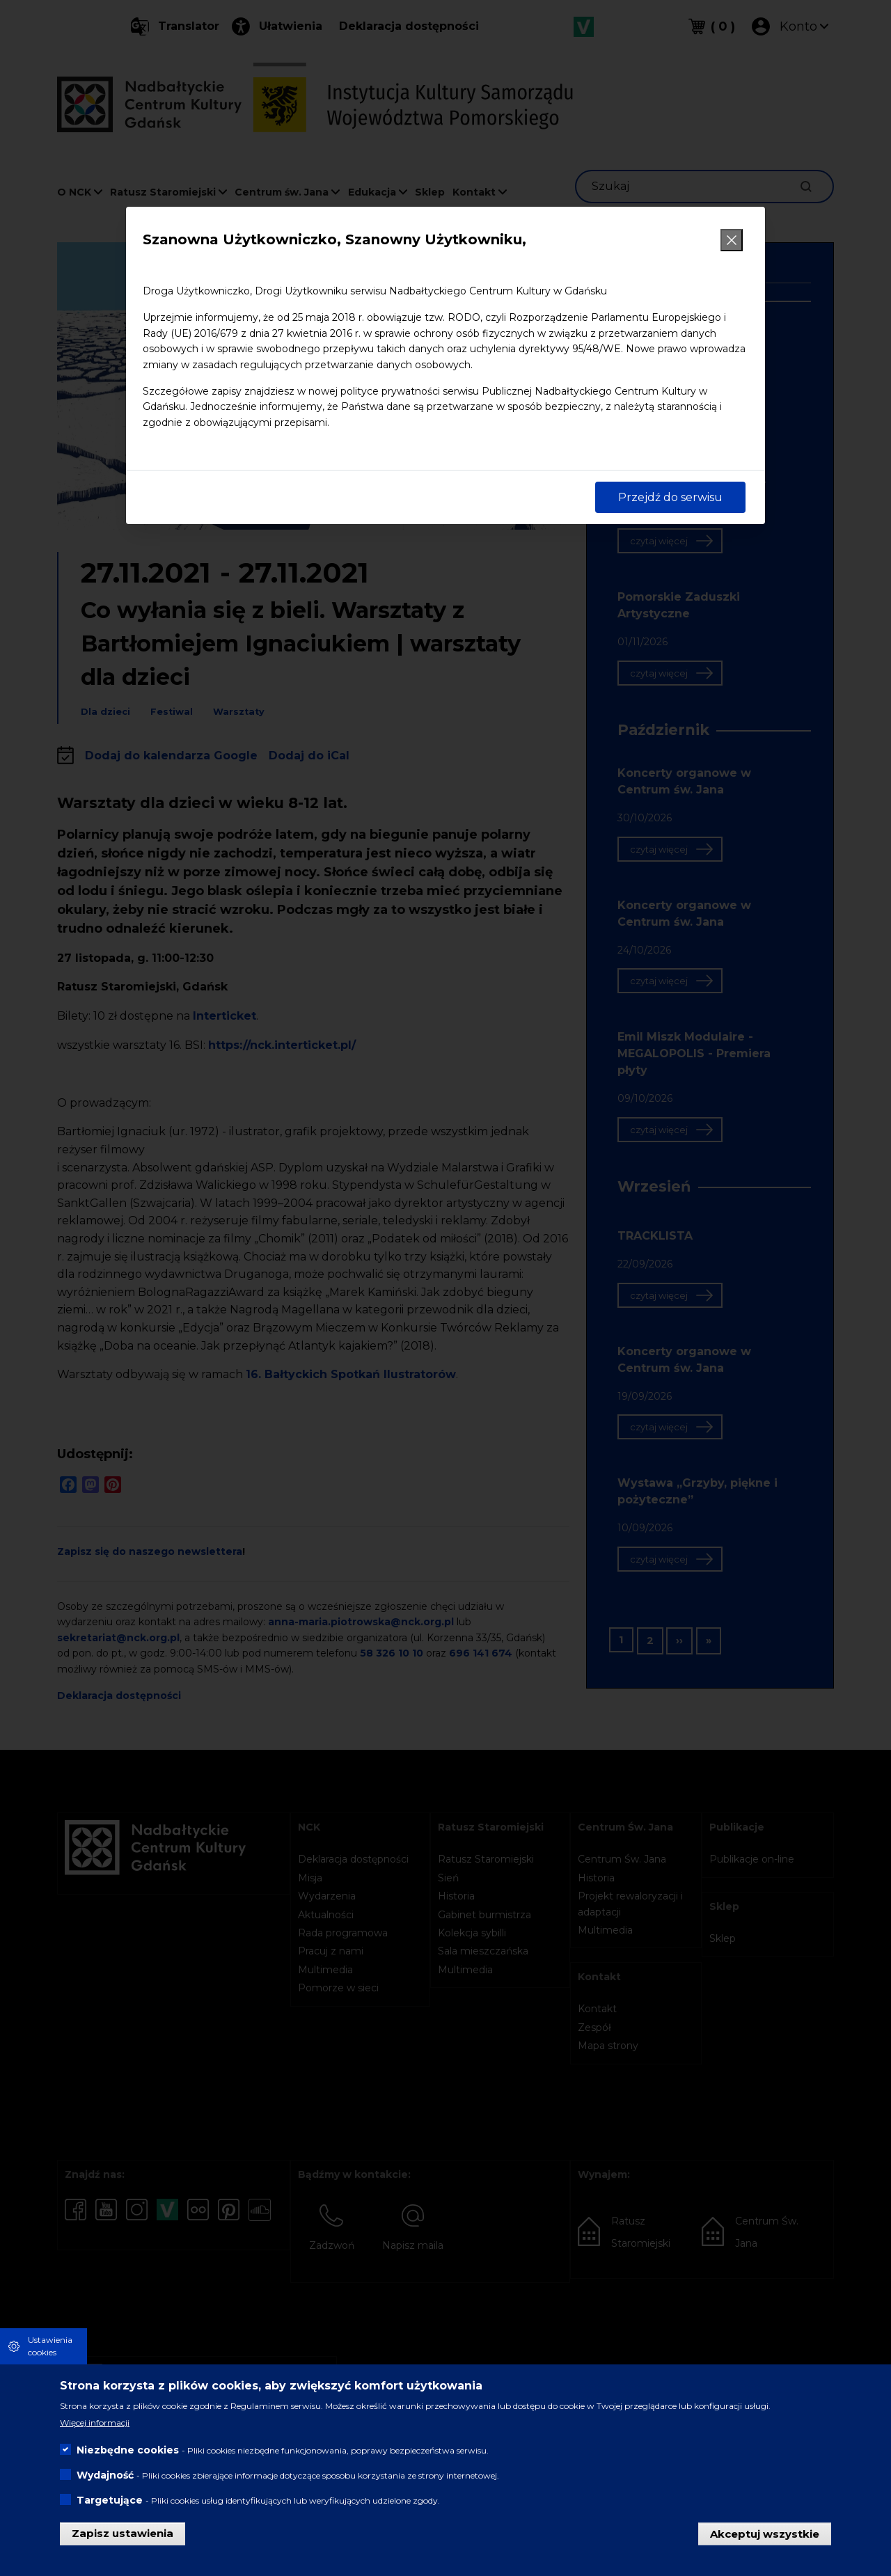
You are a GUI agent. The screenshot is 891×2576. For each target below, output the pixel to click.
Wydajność (105, 2475)
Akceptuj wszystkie (764, 2533)
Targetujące (110, 2500)
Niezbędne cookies (128, 2450)
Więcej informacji (94, 2422)
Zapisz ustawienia (122, 2533)
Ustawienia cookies (50, 2345)
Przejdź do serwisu (670, 497)
